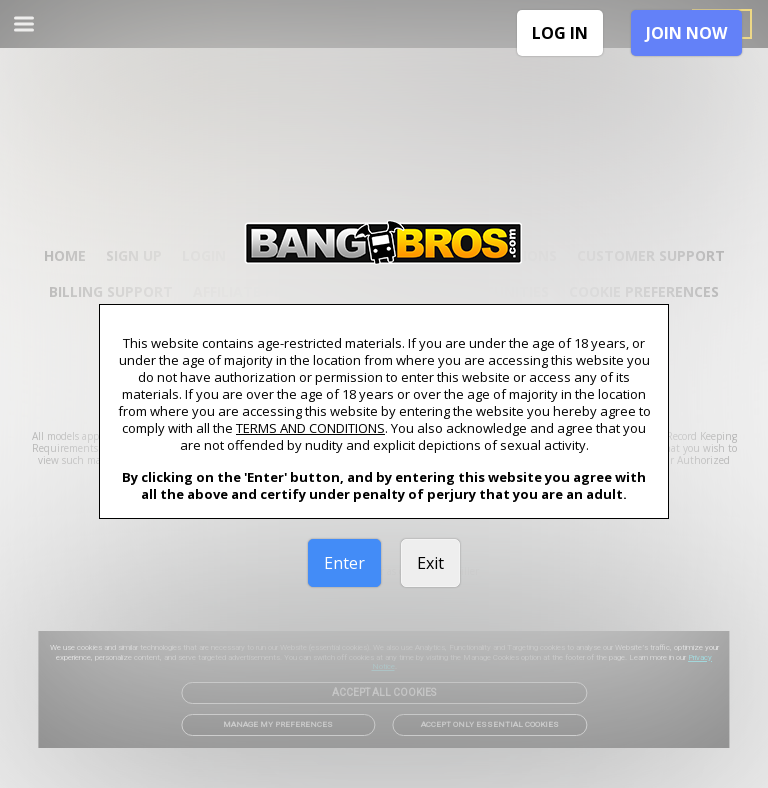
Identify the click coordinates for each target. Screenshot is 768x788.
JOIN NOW (686, 33)
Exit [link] (430, 563)
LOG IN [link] (560, 33)
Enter (344, 563)
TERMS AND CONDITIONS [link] (310, 428)
